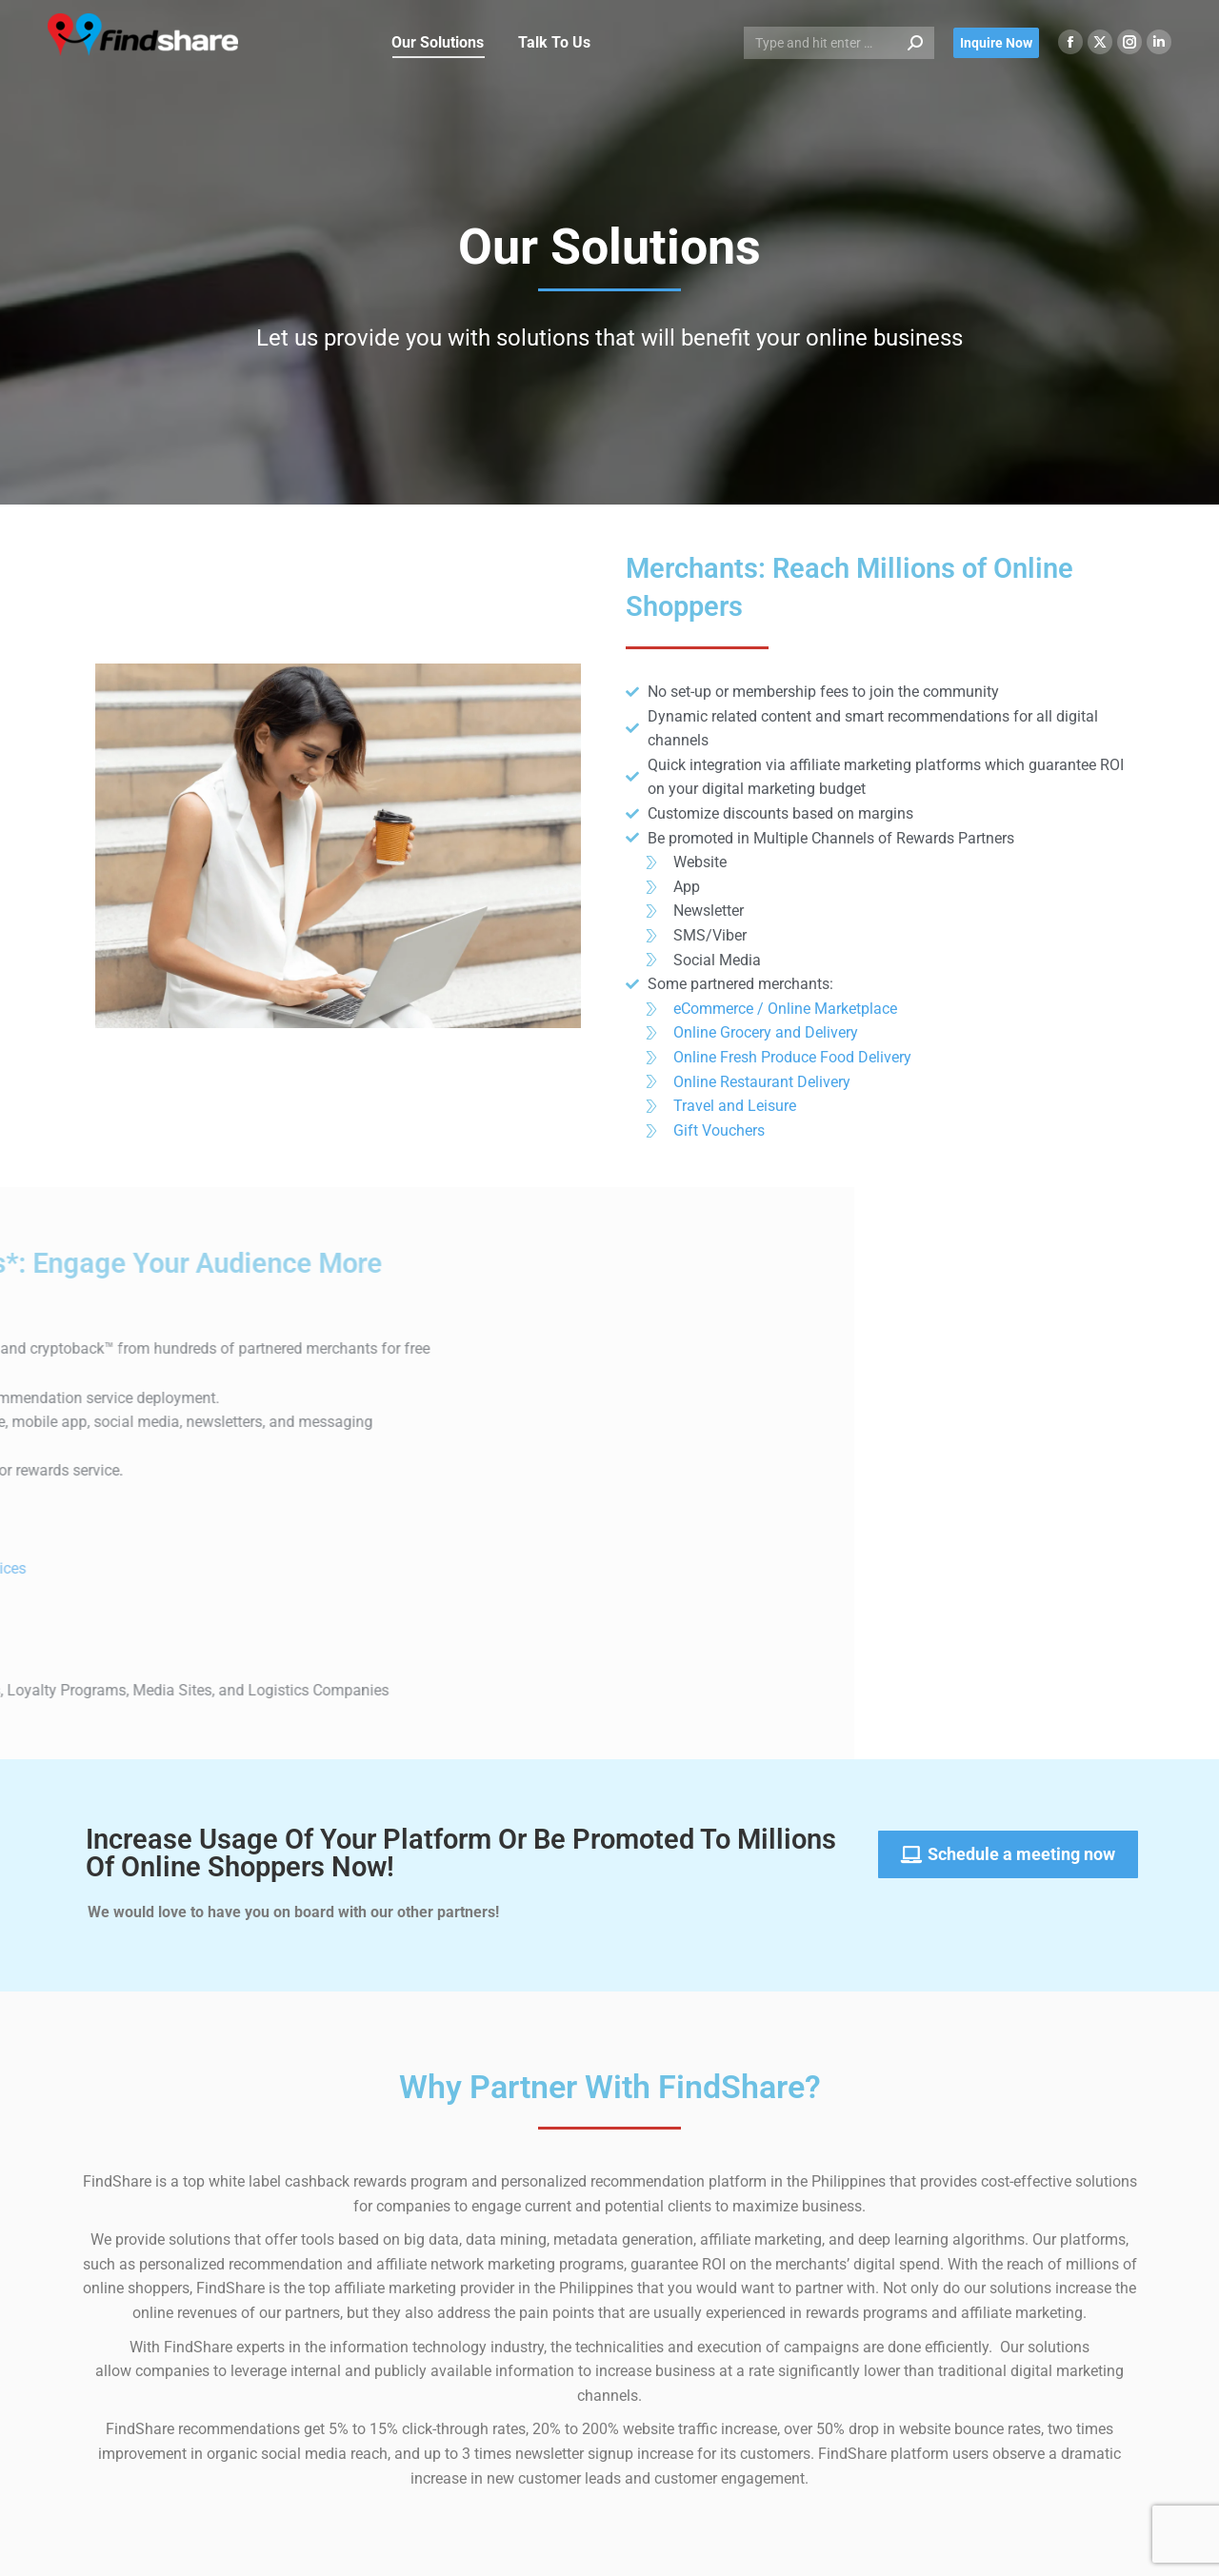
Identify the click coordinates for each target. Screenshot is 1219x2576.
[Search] (839, 43)
